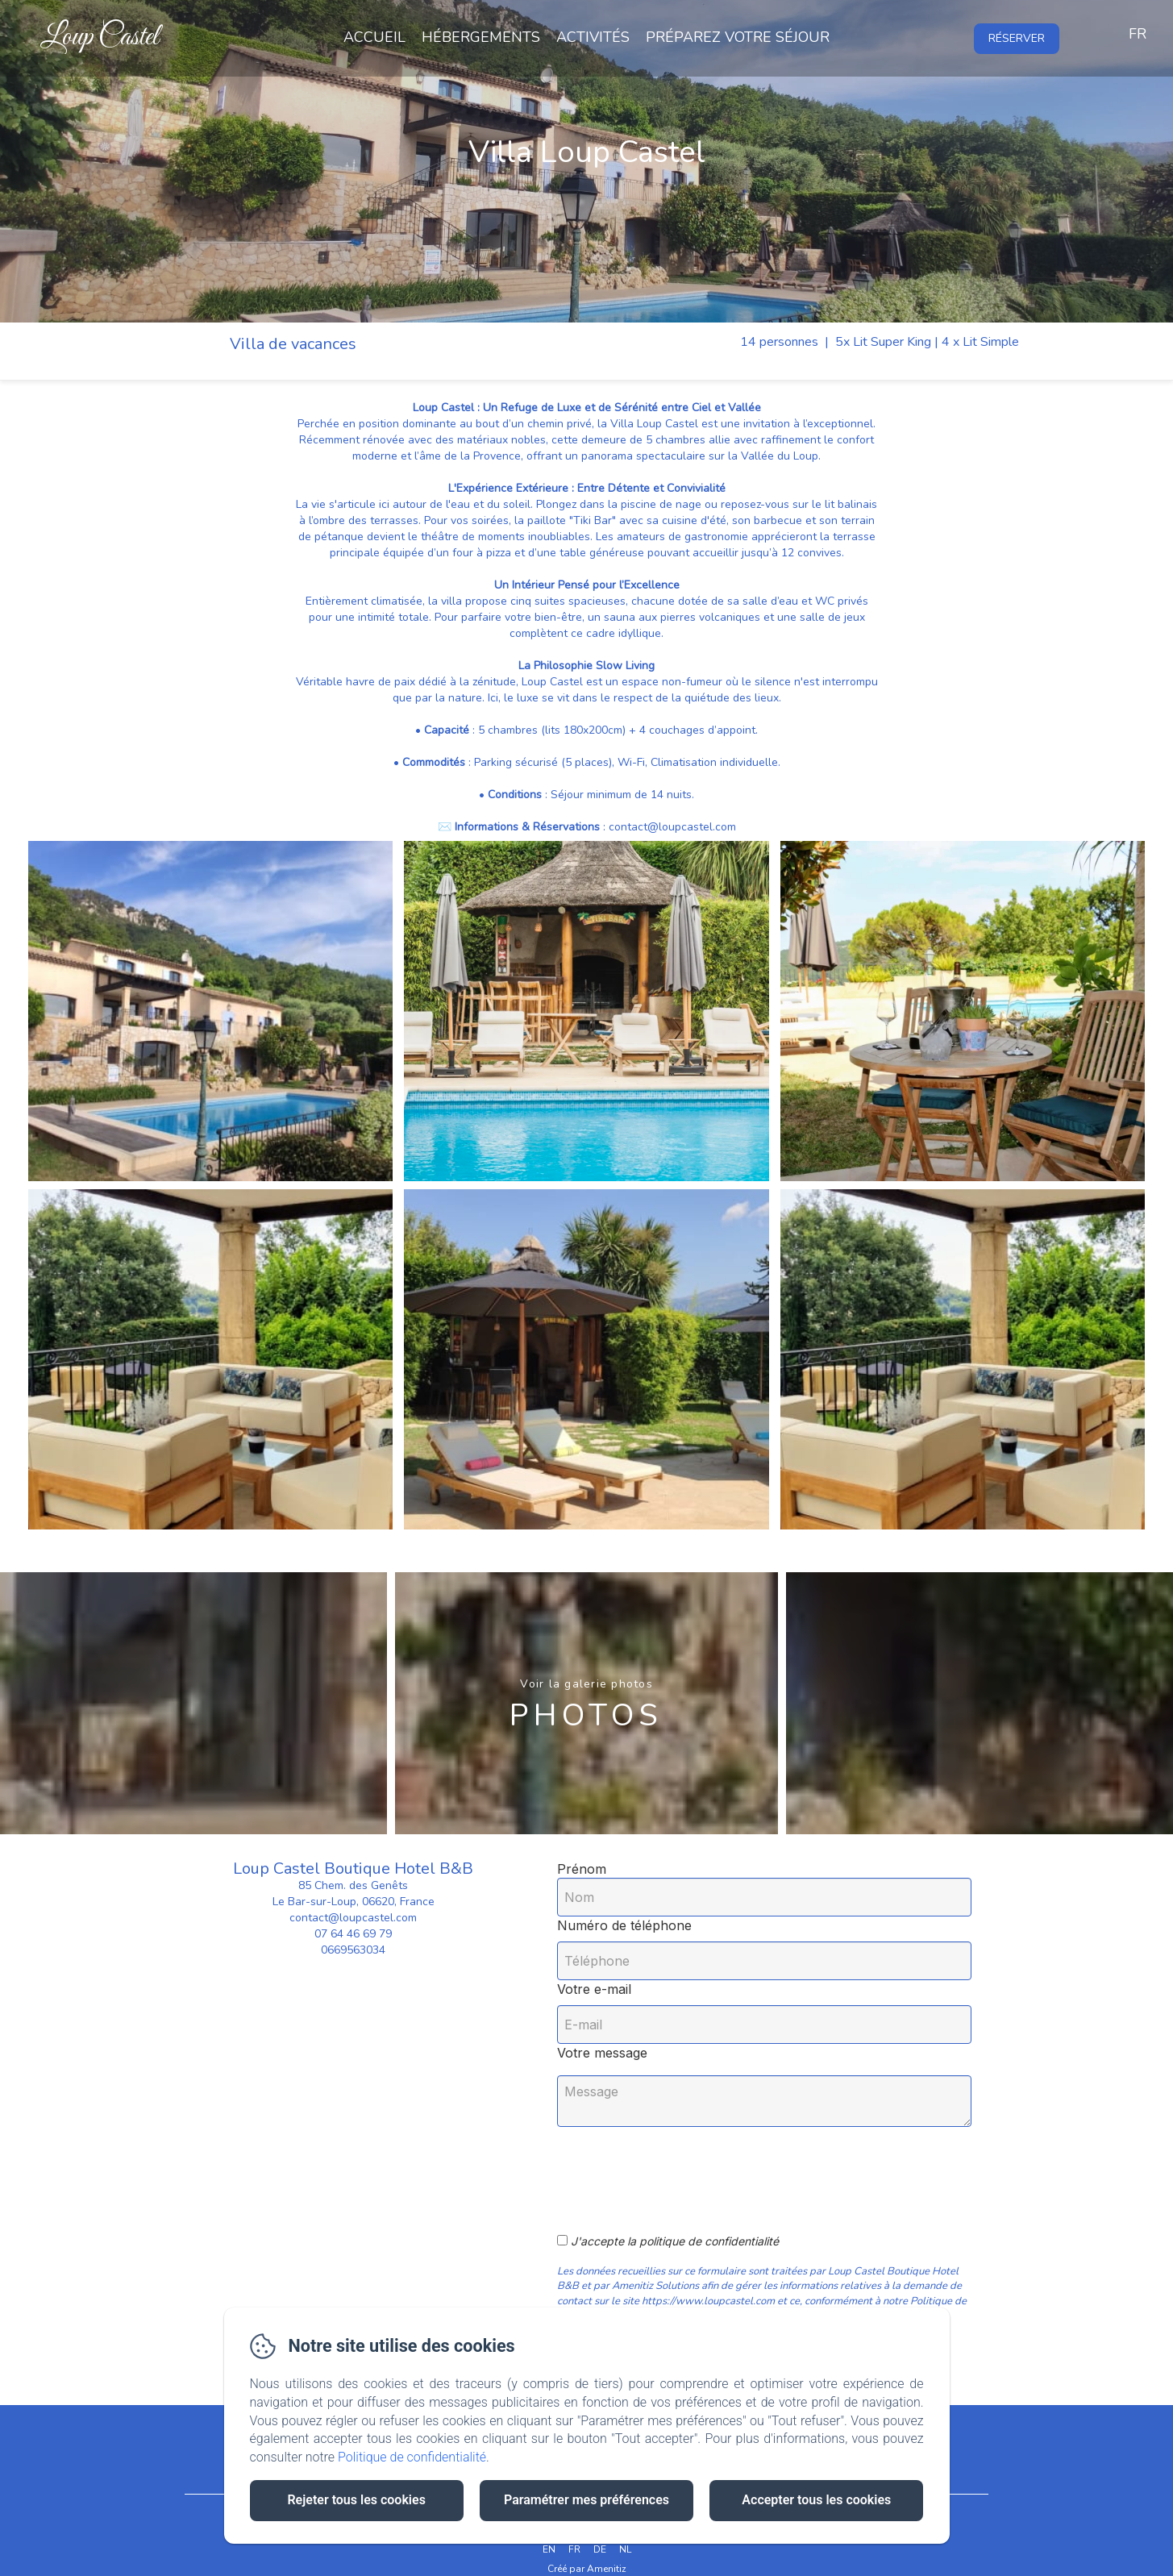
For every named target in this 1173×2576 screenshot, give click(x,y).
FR (574, 2549)
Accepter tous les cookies (816, 2499)
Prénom (581, 1869)
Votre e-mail (594, 1989)
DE (599, 2549)
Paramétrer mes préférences (586, 2499)
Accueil (374, 37)
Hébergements (481, 37)
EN (549, 2549)
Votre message (602, 2053)
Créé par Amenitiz (586, 2568)
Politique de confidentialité (412, 2457)
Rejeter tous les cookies (356, 2499)
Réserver (1016, 38)
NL (625, 2549)
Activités (593, 37)
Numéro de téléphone (624, 1925)
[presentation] (692, 2171)
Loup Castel (99, 37)
